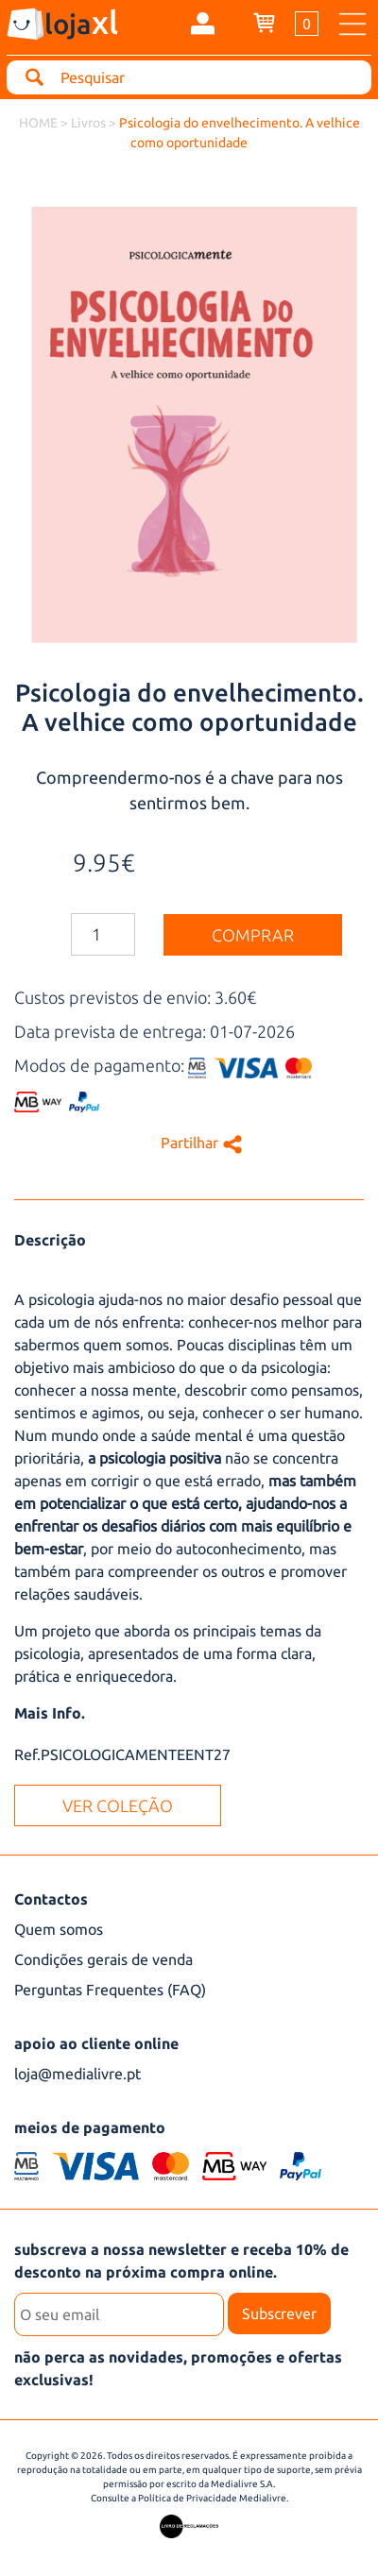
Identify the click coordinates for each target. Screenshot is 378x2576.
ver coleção (117, 1805)
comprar (253, 934)
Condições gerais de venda (103, 1959)
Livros (90, 122)
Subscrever (279, 2313)
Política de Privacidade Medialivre (212, 2498)
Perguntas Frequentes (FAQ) (110, 1989)
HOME (38, 122)
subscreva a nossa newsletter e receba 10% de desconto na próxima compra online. (181, 2260)
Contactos (51, 1898)
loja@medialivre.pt (77, 2073)
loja (81, 22)
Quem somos (58, 1929)
